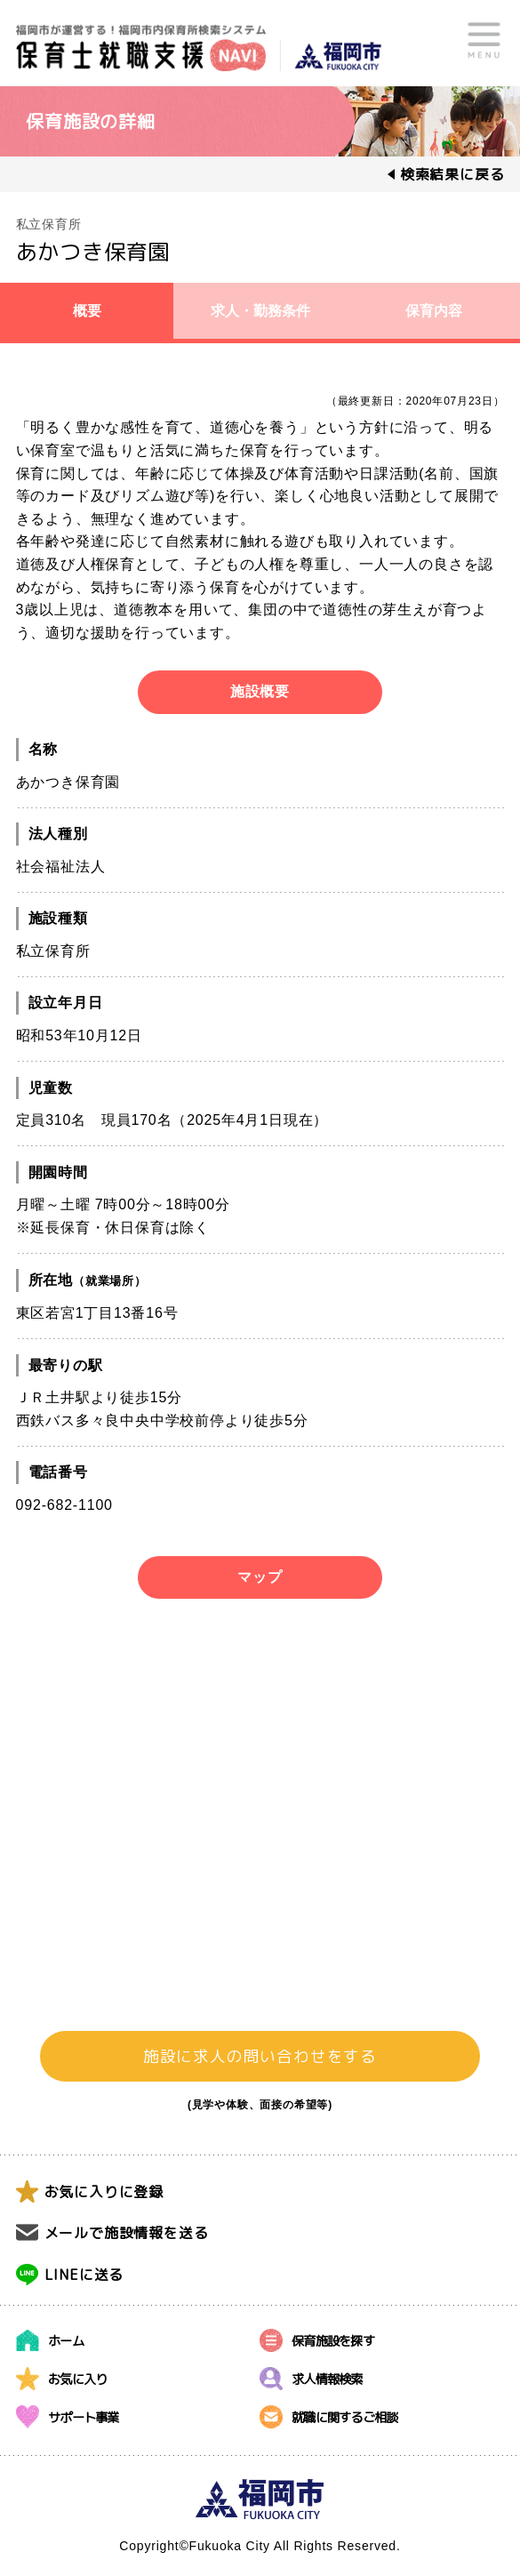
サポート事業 (83, 2416)
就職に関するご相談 (345, 2416)
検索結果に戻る (452, 174)
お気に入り (77, 2378)
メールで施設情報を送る (126, 2233)
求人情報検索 (327, 2378)
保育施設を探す (333, 2339)
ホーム (66, 2339)
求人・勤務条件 (260, 310)
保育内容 (433, 310)
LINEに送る (84, 2274)
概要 (87, 310)
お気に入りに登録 (104, 2192)
